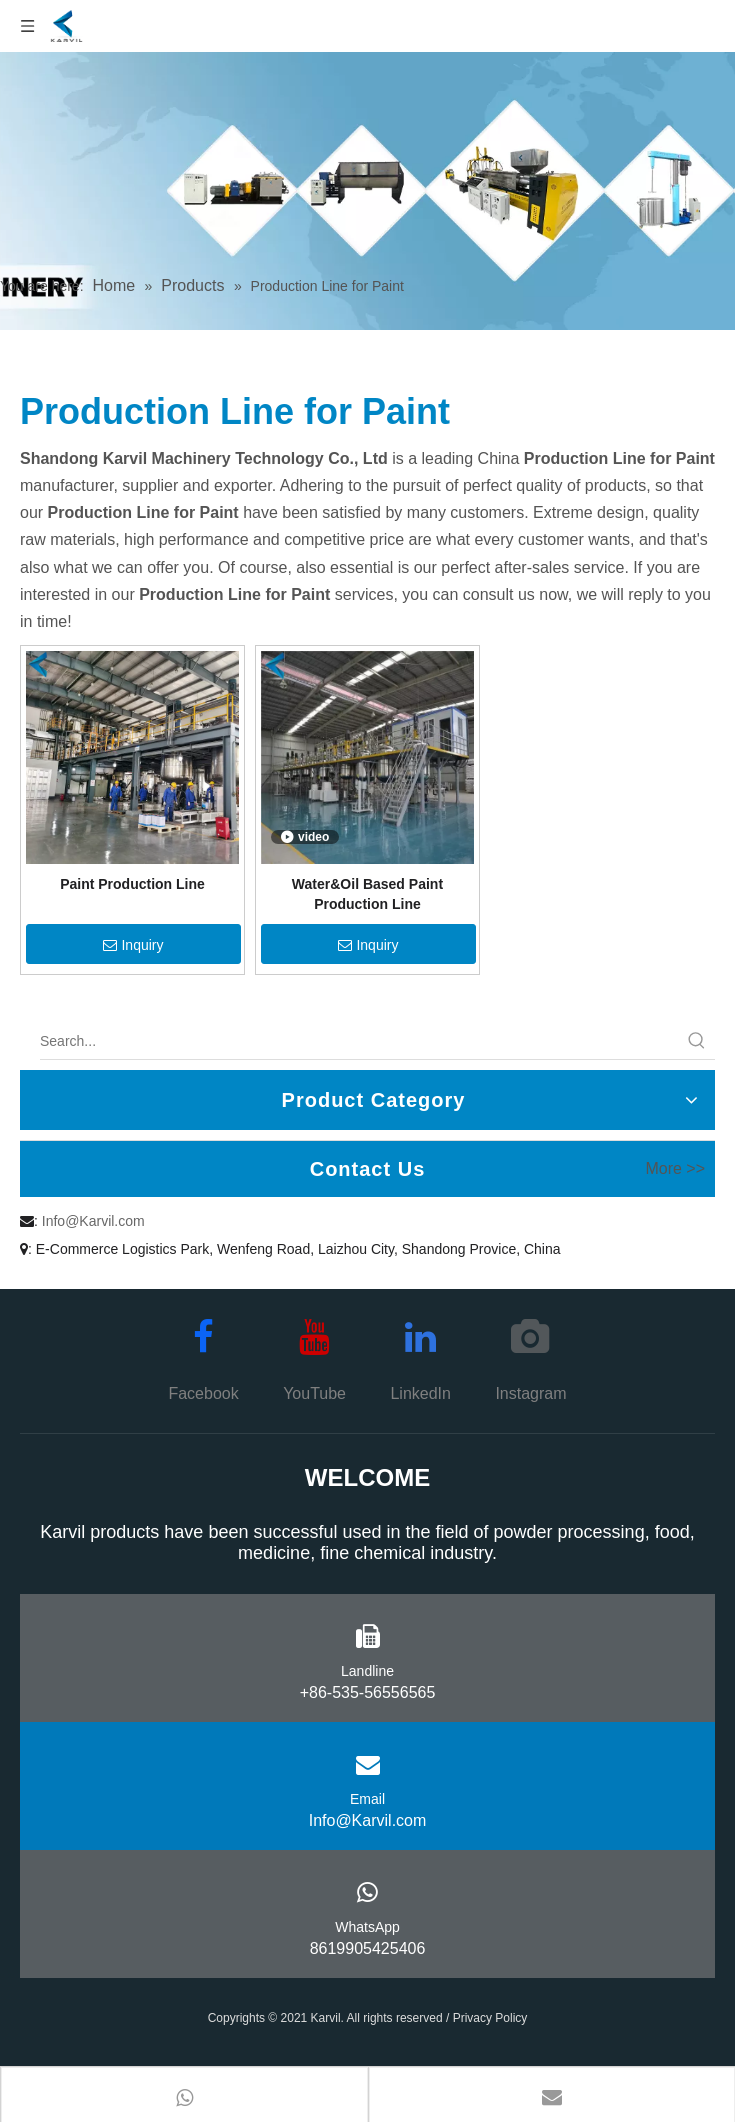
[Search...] (359, 1041)
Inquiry (133, 945)
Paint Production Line (132, 884)
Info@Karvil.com (93, 1221)
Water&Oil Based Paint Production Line (367, 894)
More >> (675, 1169)
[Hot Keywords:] (697, 1041)
